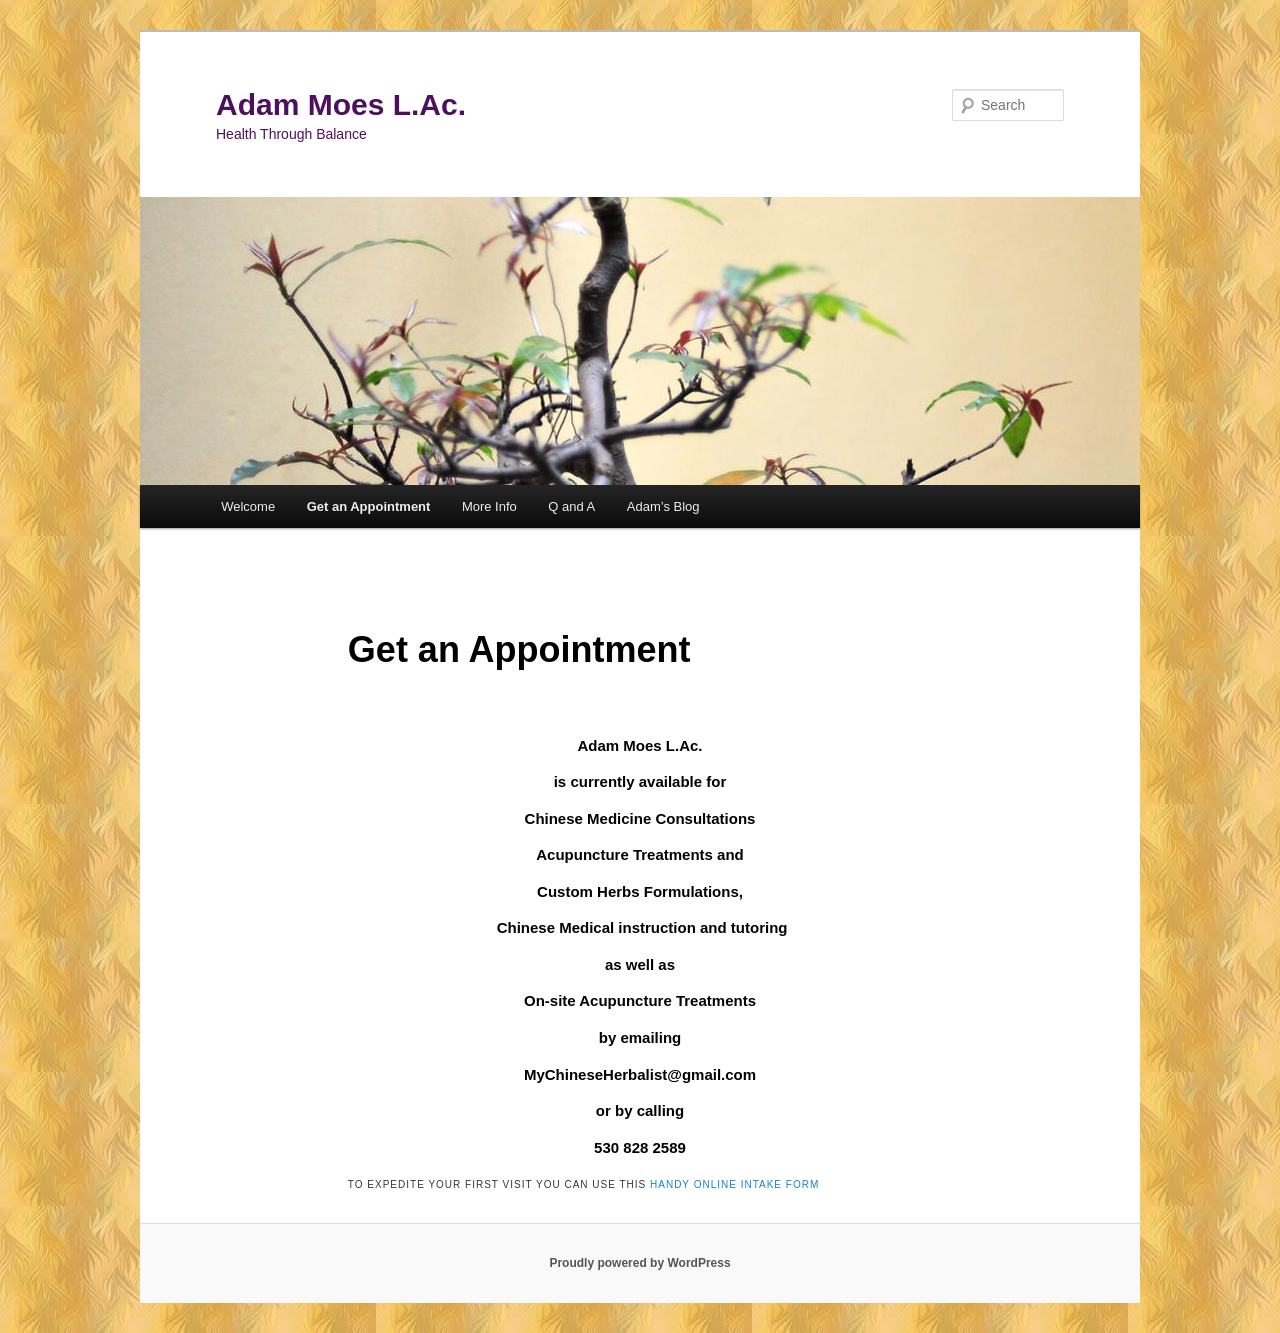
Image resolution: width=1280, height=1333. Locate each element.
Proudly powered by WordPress (639, 1263)
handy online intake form (734, 1184)
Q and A (571, 506)
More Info (489, 506)
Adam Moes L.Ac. (341, 104)
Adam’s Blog (663, 506)
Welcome (248, 506)
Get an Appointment (369, 506)
